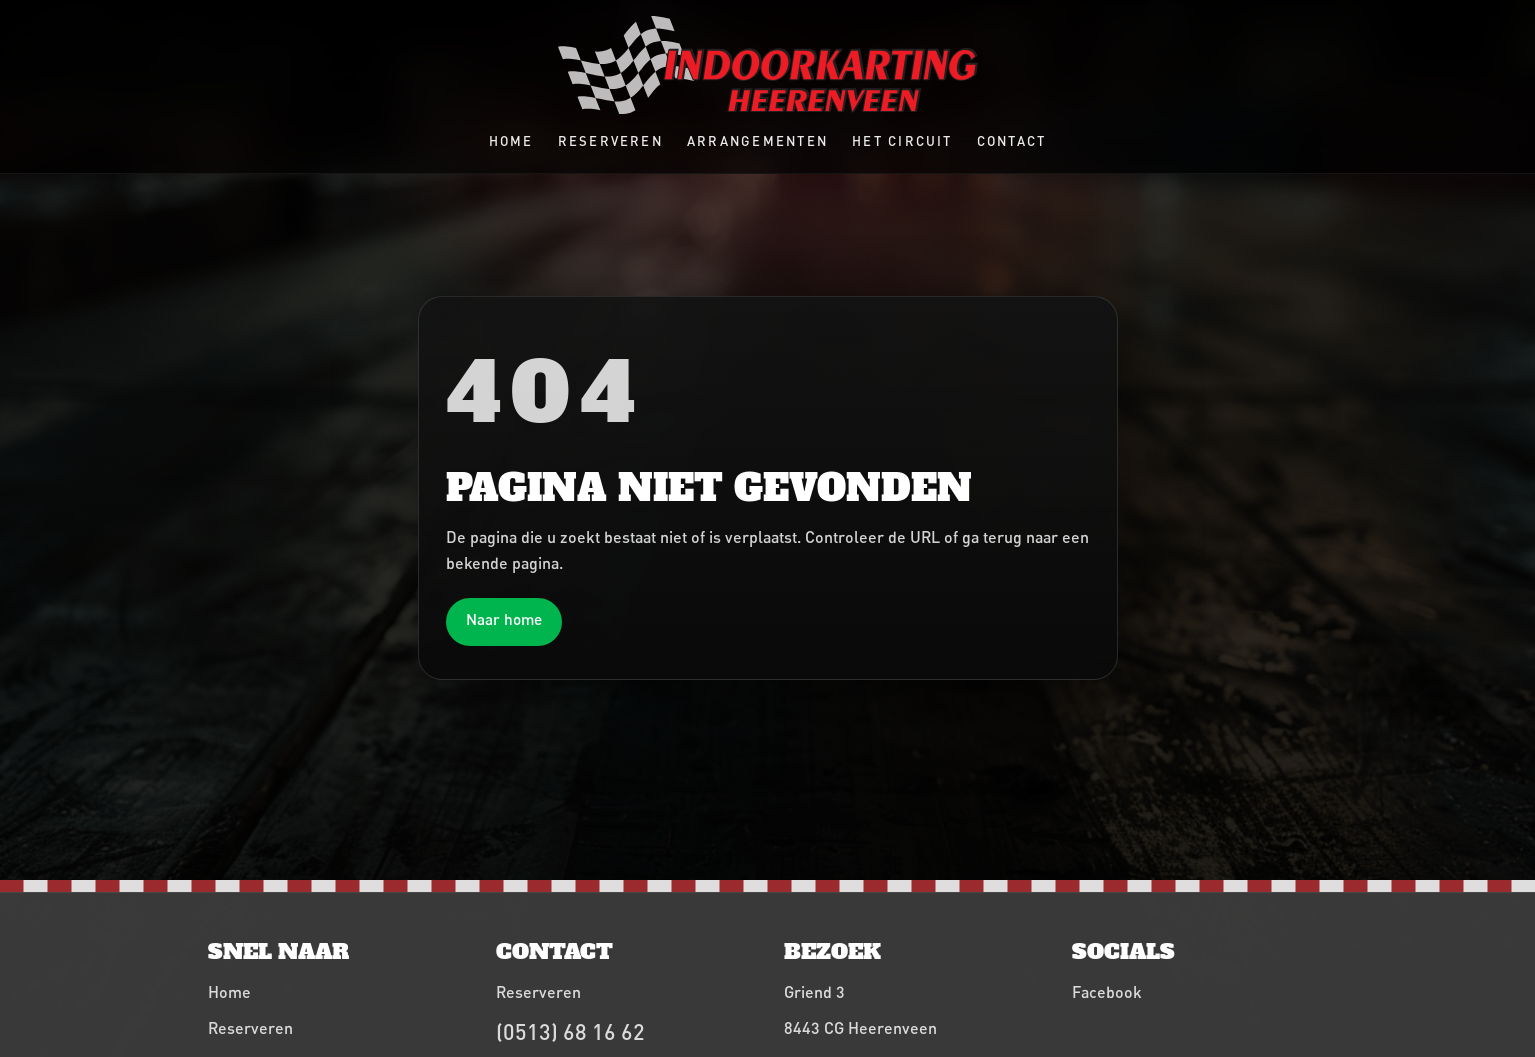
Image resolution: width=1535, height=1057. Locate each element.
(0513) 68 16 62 (570, 1031)
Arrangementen (757, 141)
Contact (1012, 141)
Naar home (504, 619)
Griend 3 (814, 991)
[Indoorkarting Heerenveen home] (768, 65)
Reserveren (610, 141)
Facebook (1107, 991)
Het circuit (902, 141)
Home (511, 141)
